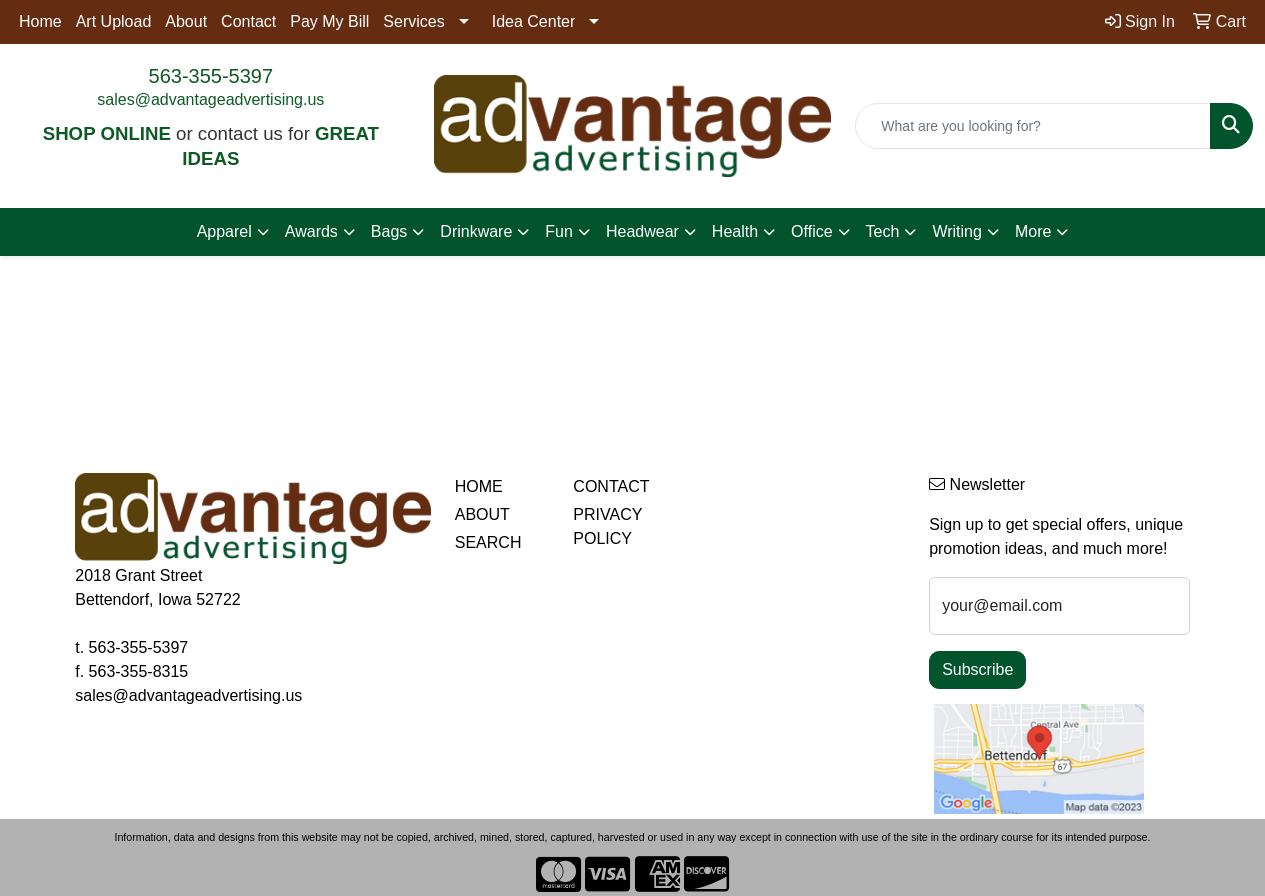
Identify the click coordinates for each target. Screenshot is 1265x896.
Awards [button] (311, 231)
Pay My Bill (329, 21)
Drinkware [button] (476, 231)
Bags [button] (389, 231)
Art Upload (114, 21)
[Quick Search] (1033, 126)
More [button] (1033, 231)
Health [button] (735, 231)
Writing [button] (957, 231)
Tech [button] (883, 231)
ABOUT (482, 514)
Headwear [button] (642, 231)
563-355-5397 (211, 76)
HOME (479, 486)
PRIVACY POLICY (607, 526)
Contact (248, 21)
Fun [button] (559, 231)
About (186, 21)
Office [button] (812, 231)
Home (40, 21)
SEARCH (488, 542)
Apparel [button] (224, 231)
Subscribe (977, 669)
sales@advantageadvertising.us (210, 99)
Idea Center (534, 21)
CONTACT (611, 486)
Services (413, 21)
